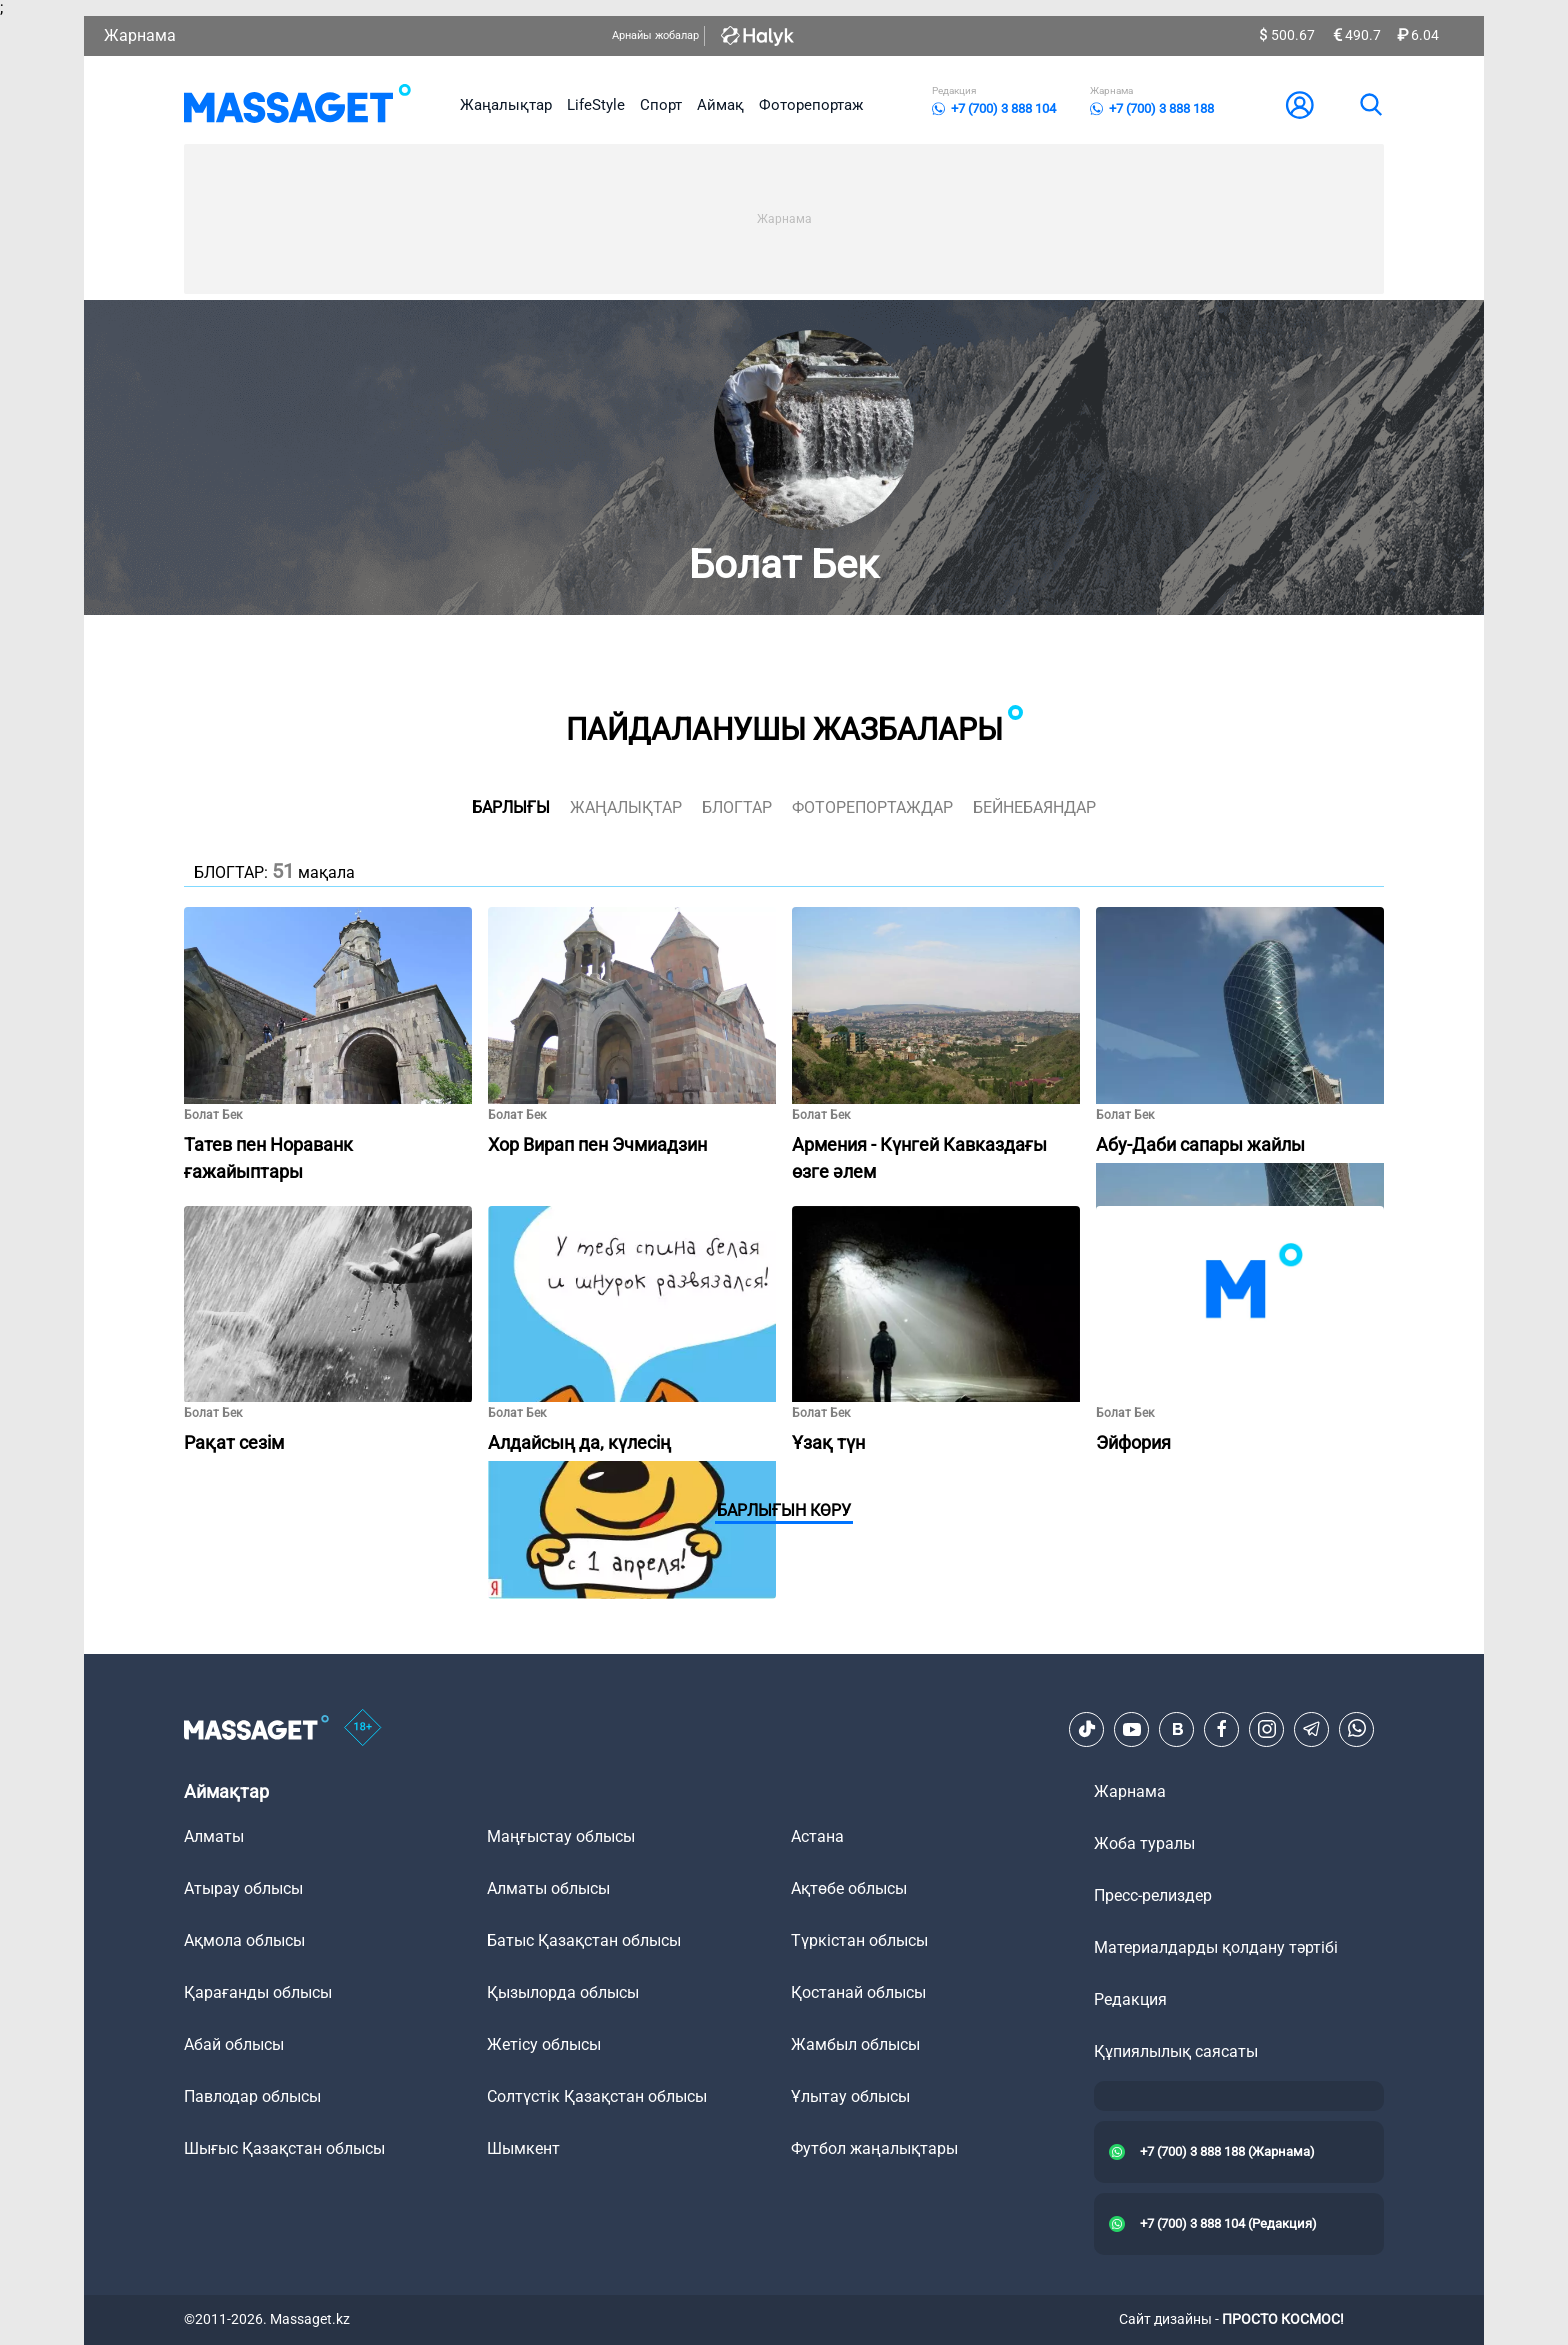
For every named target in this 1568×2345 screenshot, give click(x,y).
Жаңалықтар (506, 105)
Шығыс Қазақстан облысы (284, 2148)
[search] (1370, 105)
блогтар (737, 807)
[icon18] (363, 1729)
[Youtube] (1132, 1729)
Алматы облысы (548, 1888)
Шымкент (523, 2148)
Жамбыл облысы (855, 2044)
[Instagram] (1267, 1729)
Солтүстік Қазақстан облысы (597, 2096)
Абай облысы (234, 2044)
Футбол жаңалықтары (874, 2148)
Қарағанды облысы (258, 1992)
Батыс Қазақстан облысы (584, 1940)
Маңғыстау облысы (561, 1836)
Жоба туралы (1144, 1843)
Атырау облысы (243, 1888)
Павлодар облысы (252, 2096)
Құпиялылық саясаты (1176, 2051)
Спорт (661, 105)
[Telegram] (1312, 1729)
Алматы (214, 1836)
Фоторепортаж (811, 105)
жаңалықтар (626, 807)
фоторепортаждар (872, 807)
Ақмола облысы (244, 1940)
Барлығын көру (784, 1510)
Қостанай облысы (858, 1992)
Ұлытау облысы (850, 2096)
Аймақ (720, 105)
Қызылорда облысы (563, 1992)
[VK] (1177, 1729)
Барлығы (511, 807)
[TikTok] (1087, 1729)
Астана (817, 1836)
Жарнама (140, 35)
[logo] (297, 105)
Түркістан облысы (859, 1940)
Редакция (1130, 1999)
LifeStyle (596, 105)
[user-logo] (1300, 105)
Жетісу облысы (544, 2044)
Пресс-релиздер (1153, 1895)
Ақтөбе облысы (849, 1888)
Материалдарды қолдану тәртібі (1216, 1947)
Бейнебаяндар (1034, 807)
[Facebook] (1222, 1729)
